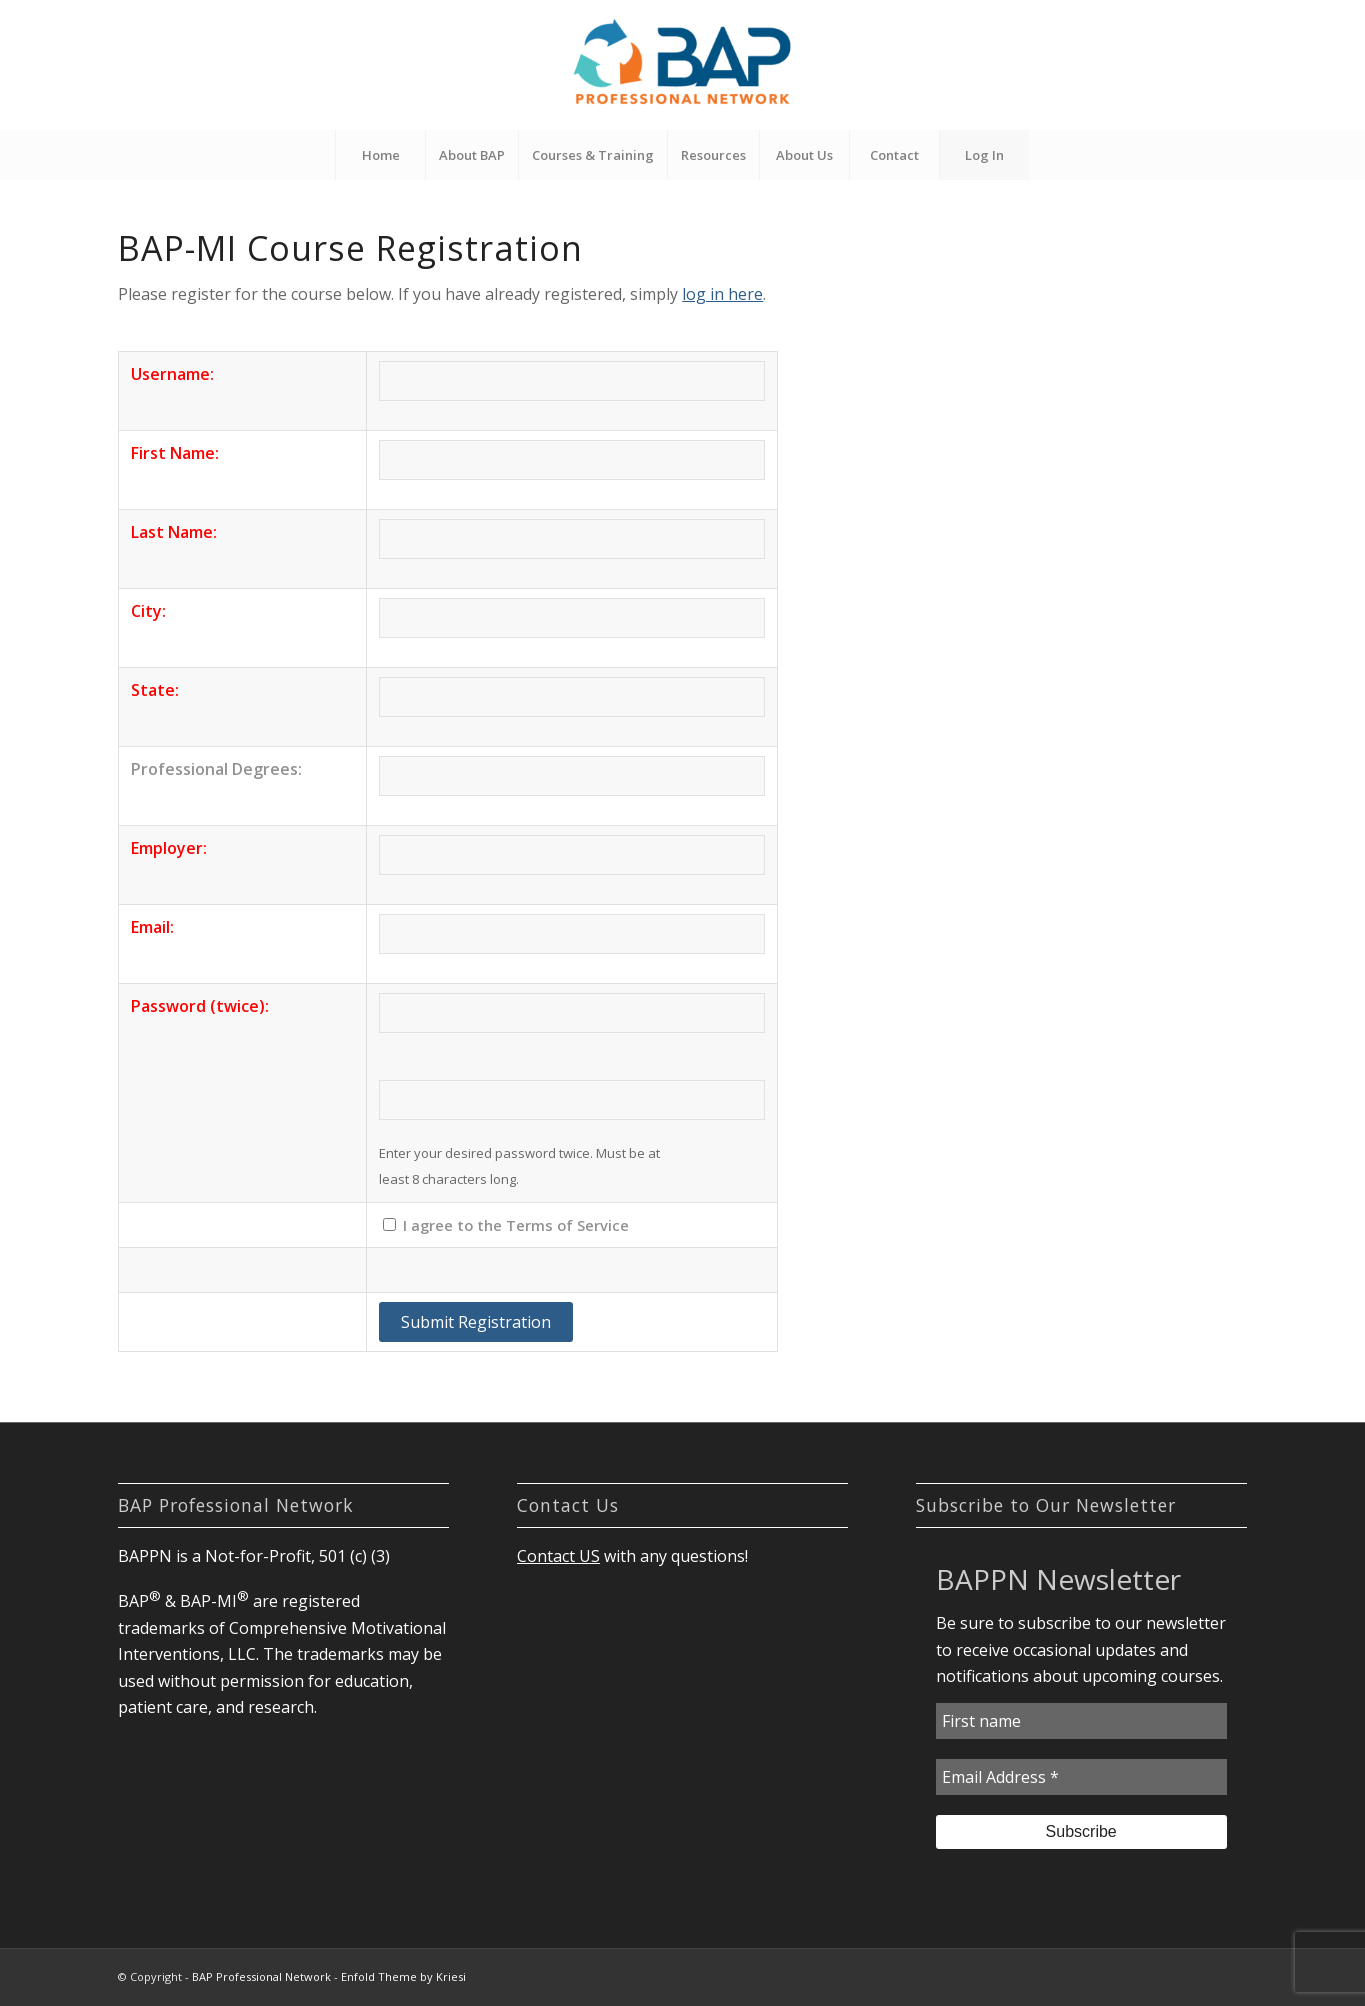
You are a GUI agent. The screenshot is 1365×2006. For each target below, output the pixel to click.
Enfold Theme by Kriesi (403, 1976)
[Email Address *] (1081, 1777)
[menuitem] (380, 155)
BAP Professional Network (261, 1976)
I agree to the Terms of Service (516, 1225)
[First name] (1081, 1721)
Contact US (558, 1556)
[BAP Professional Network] (682, 65)
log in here (722, 294)
